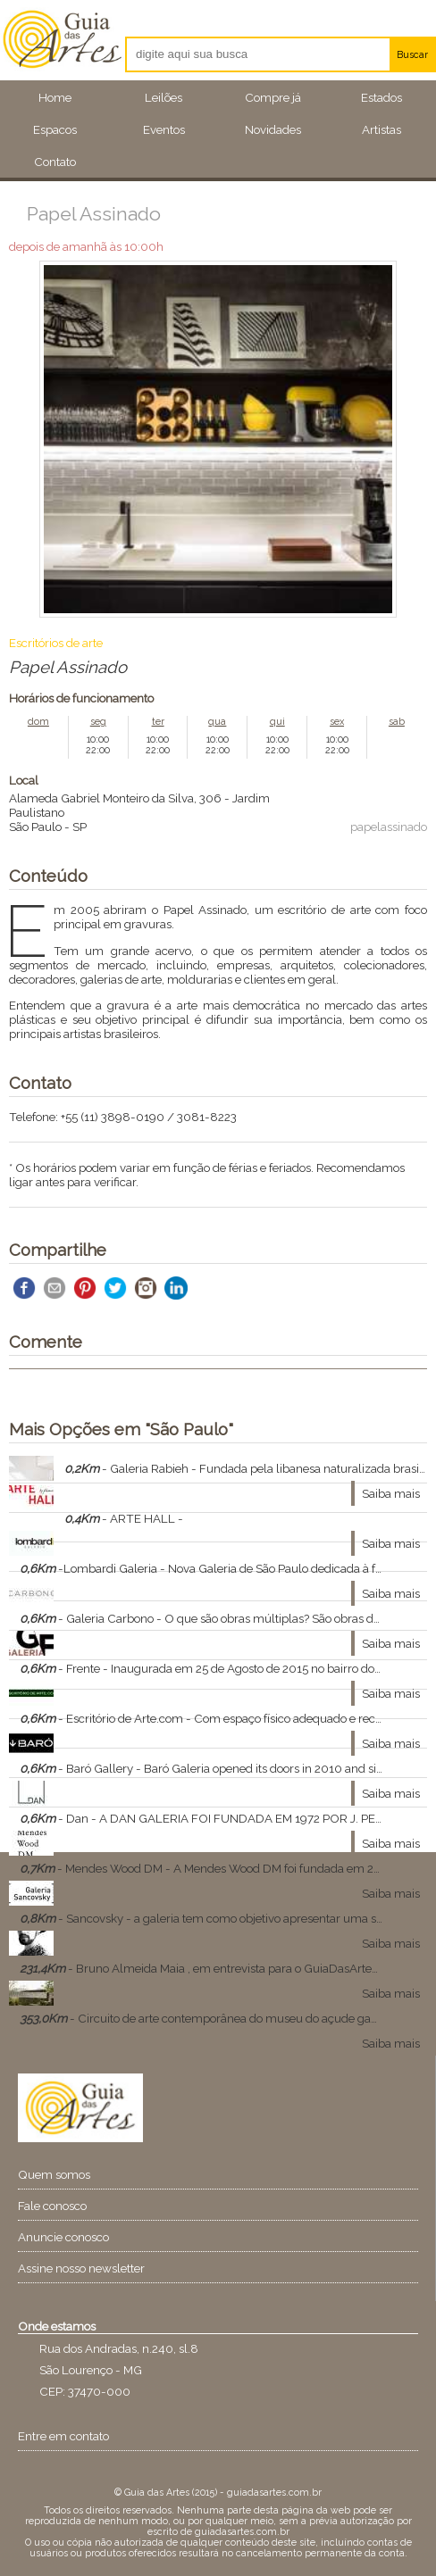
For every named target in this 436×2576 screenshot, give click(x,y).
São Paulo (35, 826)
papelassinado (388, 826)
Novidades (273, 129)
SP (79, 826)
